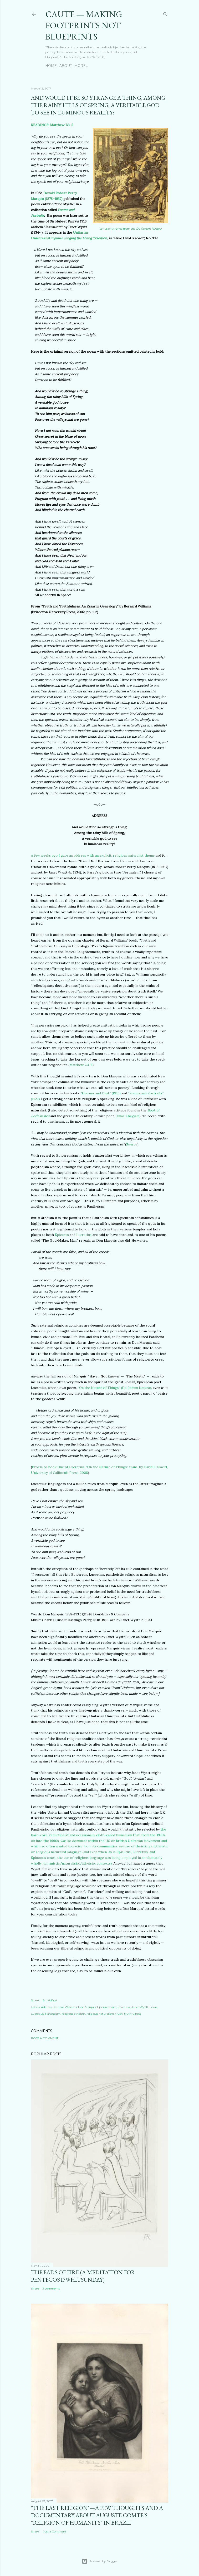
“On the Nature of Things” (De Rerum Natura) (114, 1388)
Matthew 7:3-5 (80, 1065)
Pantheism (52, 2013)
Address (46, 2007)
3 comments (51, 2288)
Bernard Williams (65, 2007)
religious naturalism (100, 2013)
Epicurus (62, 1235)
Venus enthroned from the (130, 228)
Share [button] (35, 2000)
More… (81, 66)
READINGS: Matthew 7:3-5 (52, 125)
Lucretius (84, 1235)
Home (51, 66)
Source (131, 1144)
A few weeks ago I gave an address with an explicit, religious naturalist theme (93, 855)
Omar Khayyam (127, 1116)
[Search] (165, 13)
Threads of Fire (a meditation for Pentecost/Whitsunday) (83, 2276)
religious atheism (73, 2013)
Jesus (153, 2007)
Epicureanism (106, 2007)
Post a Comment (44, 2038)
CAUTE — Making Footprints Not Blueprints (83, 25)
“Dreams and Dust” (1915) (101, 1093)
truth (119, 2013)
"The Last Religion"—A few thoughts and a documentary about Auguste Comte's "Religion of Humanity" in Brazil (97, 2515)
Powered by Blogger (99, 2561)
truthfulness (132, 2013)
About (65, 66)
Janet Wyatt (139, 2007)
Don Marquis (87, 2007)
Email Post (49, 2000)
